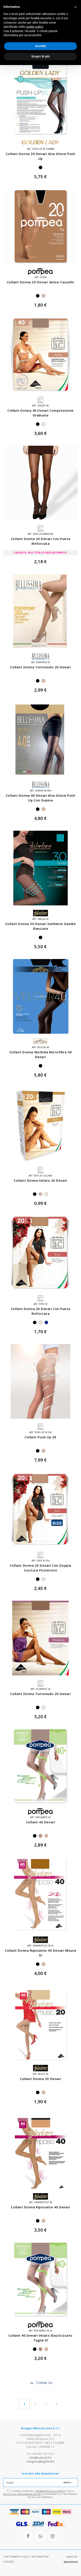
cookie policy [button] (34, 26)
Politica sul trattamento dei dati (22, 2494)
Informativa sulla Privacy (50, 2491)
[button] (75, 6)
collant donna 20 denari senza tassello (40, 282)
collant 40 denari (40, 1822)
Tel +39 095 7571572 (40, 2454)
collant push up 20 (40, 1437)
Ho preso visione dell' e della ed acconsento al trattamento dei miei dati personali (40, 2494)
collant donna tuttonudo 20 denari (40, 667)
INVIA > (67, 2482)
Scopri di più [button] (40, 56)
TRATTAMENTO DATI (16, 2556)
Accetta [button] (40, 46)
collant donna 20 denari (40, 2079)
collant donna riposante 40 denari (40, 2207)
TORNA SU (41, 2383)
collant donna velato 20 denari (40, 1180)
